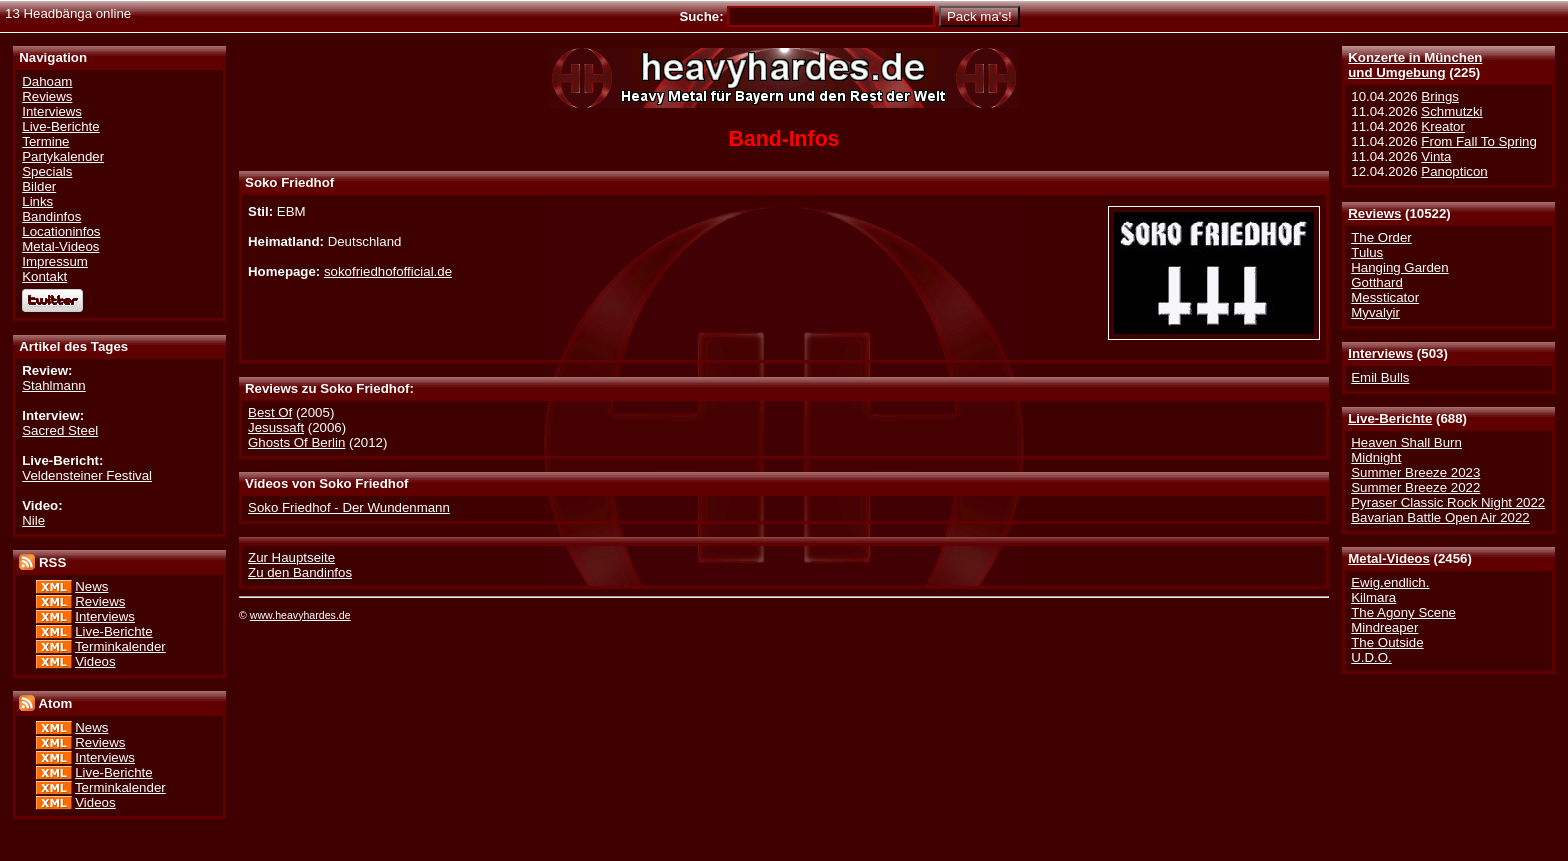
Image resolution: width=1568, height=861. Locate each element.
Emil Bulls (1380, 377)
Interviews (1380, 353)
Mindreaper (1384, 627)
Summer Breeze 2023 (1415, 472)
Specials (47, 171)
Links (37, 201)
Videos (95, 661)
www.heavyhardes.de (300, 615)
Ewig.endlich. (1390, 582)
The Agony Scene (1403, 612)
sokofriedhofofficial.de (388, 271)
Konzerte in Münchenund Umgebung (1415, 65)
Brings (1440, 96)
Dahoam (47, 81)
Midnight (1376, 457)
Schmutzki (1451, 111)
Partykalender (63, 156)
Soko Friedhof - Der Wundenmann (349, 507)
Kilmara (1373, 597)
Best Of (270, 412)
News (91, 586)
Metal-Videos (1389, 558)
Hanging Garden (1399, 267)
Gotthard (1377, 282)
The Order (1381, 237)
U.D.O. (1371, 657)
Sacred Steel (60, 430)
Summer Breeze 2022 (1415, 487)
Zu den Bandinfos (300, 572)
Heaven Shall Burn (1406, 442)
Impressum (55, 261)
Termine (45, 141)
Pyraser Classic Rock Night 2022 (1448, 502)
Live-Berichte (1390, 418)
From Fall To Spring (1479, 141)
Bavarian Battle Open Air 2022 (1440, 517)
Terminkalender (120, 646)
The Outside (1387, 642)
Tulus (1367, 252)
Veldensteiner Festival (87, 475)
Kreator (1443, 126)
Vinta (1436, 156)
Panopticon (1454, 171)
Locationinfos (61, 231)
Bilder (39, 186)
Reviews (1374, 213)
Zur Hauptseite (291, 557)
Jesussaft (276, 427)
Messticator (1385, 297)
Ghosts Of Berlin (296, 442)
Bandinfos (51, 216)
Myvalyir (1375, 312)
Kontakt (44, 276)
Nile (33, 520)
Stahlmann (53, 385)
